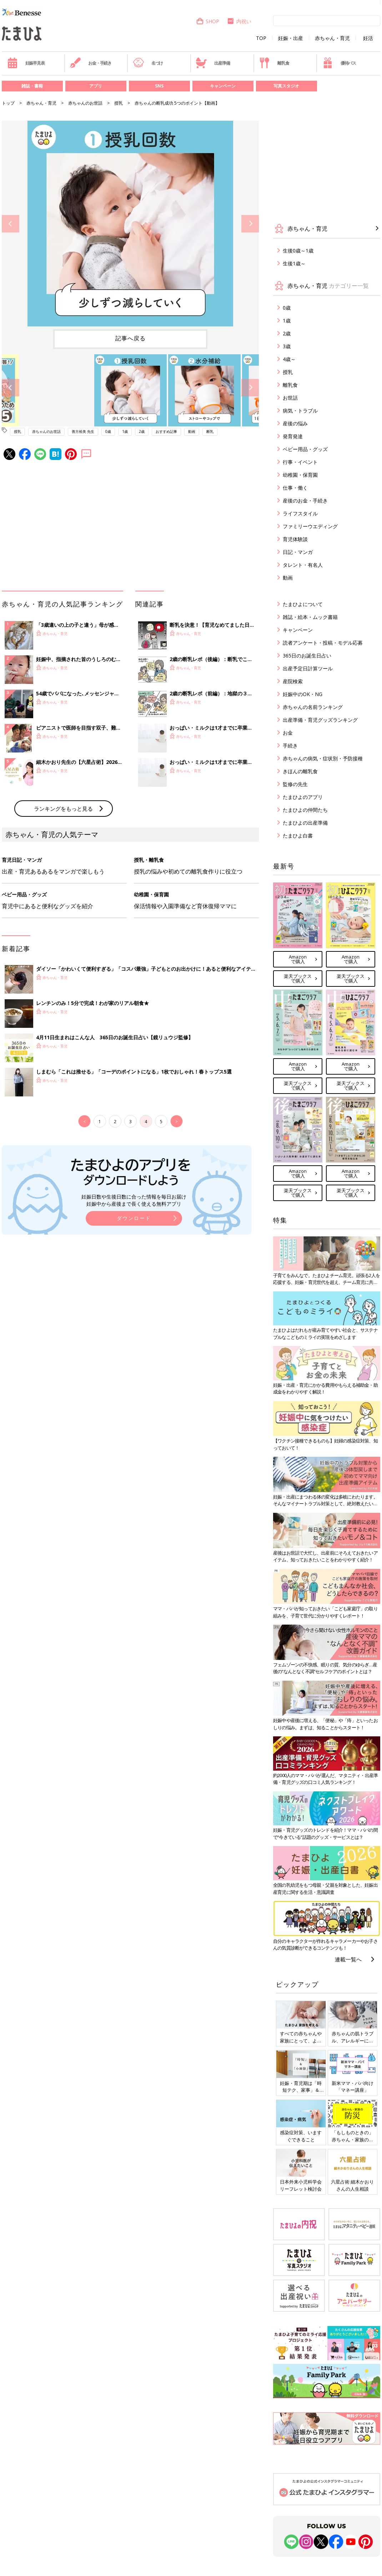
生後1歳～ (294, 263)
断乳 (209, 431)
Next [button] (250, 223)
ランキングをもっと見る (63, 808)
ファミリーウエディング (310, 526)
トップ (8, 103)
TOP (261, 38)
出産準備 (213, 62)
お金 (288, 732)
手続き (290, 745)
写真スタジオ (286, 86)
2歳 (142, 431)
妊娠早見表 (26, 62)
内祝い (239, 21)
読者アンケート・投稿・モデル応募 (323, 642)
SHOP (207, 21)
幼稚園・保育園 (300, 474)
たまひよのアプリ (303, 797)
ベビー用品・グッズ (305, 449)
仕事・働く (295, 487)
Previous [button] (10, 223)
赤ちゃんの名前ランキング (313, 707)
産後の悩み (295, 423)
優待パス (339, 62)
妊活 (368, 38)
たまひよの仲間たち (305, 809)
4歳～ (289, 359)
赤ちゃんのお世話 (85, 103)
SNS (159, 86)
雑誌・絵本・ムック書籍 (310, 617)
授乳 (118, 103)
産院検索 (293, 681)
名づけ (148, 62)
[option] (130, 223)
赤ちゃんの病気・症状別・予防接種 (323, 758)
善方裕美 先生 (83, 431)
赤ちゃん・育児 (332, 38)
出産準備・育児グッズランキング (320, 719)
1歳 (125, 431)
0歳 (108, 431)
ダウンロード (134, 1218)
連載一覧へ (348, 1959)
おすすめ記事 (166, 431)
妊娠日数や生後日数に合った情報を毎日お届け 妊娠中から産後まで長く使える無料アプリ (133, 1200)
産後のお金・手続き (305, 500)
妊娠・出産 (290, 38)
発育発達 (293, 436)
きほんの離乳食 (300, 771)
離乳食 (274, 62)
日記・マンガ (298, 552)
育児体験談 (295, 539)
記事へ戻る (130, 338)
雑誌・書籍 (32, 86)
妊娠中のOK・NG (302, 694)
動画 (191, 431)
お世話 (290, 397)
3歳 (287, 346)
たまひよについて (303, 604)
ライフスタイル (300, 513)
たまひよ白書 (298, 835)
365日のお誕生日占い (307, 655)
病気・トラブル (300, 410)
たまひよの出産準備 (305, 822)
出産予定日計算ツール (308, 668)
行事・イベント (300, 462)
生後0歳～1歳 (298, 250)
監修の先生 (295, 784)
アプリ (95, 86)
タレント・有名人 (303, 564)
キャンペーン (223, 86)
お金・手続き (90, 62)
